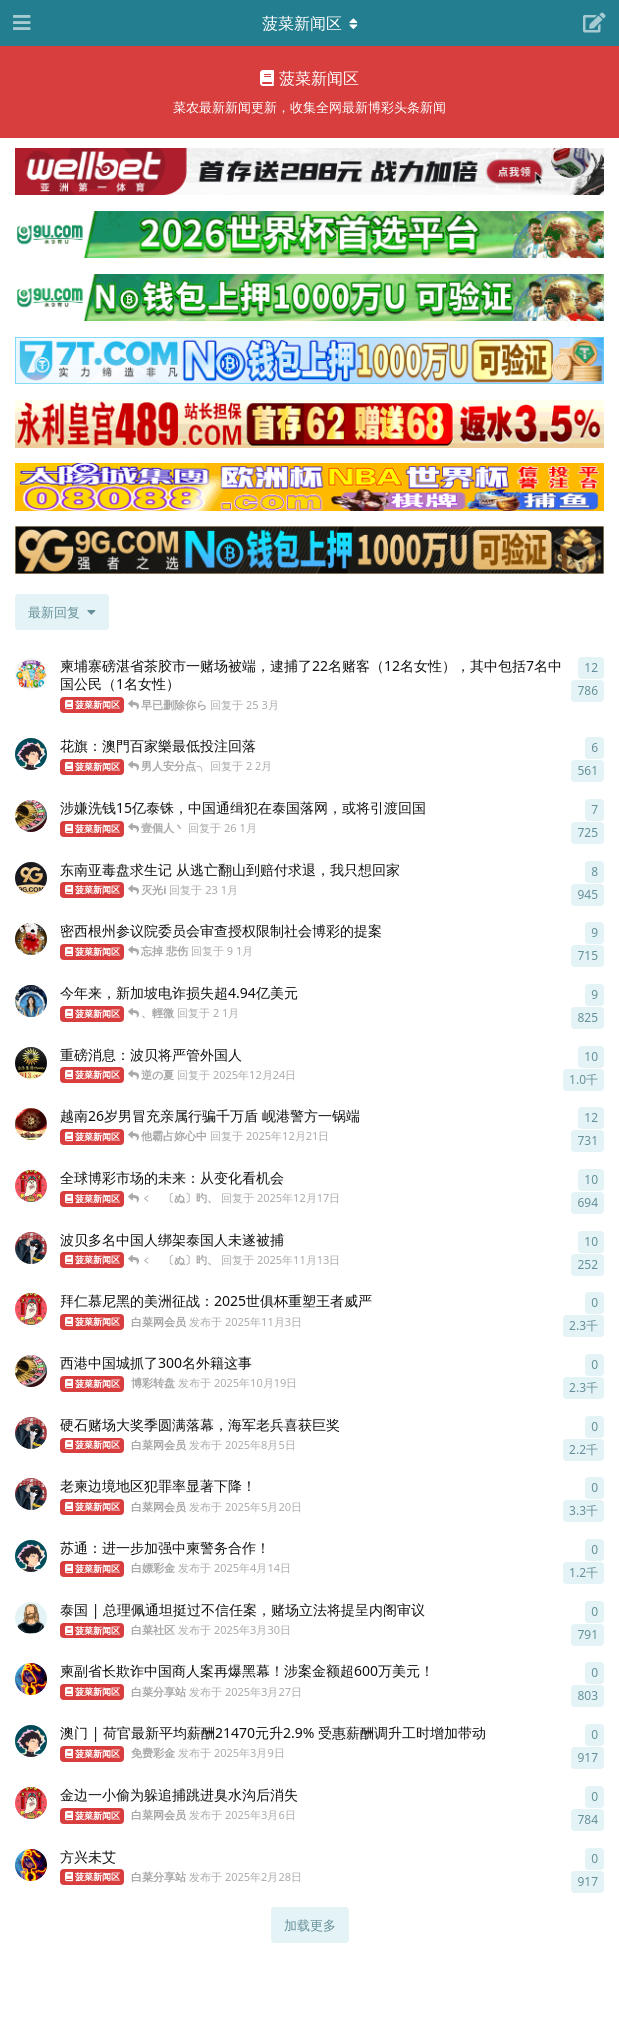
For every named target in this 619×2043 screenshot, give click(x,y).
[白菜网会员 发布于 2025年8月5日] (31, 1433)
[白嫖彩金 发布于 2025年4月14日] (31, 1556)
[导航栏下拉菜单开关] (310, 23)
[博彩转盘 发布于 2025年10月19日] (31, 1371)
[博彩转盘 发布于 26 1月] (31, 816)
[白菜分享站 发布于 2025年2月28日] (31, 1865)
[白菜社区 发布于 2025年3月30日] (31, 1618)
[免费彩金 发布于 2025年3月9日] (31, 1741)
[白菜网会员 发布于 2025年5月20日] (31, 1494)
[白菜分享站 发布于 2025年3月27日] (31, 1679)
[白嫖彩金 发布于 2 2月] (31, 754)
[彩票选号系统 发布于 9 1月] (31, 939)
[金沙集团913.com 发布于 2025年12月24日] (31, 1063)
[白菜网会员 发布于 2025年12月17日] (31, 1186)
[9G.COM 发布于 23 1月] (31, 878)
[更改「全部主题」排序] (62, 612)
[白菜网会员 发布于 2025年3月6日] (31, 1803)
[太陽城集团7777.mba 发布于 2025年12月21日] (31, 1124)
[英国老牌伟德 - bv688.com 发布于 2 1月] (31, 1001)
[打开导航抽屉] (20, 23)
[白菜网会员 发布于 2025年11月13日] (31, 1248)
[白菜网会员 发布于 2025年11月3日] (31, 1309)
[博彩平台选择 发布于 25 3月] (31, 674)
